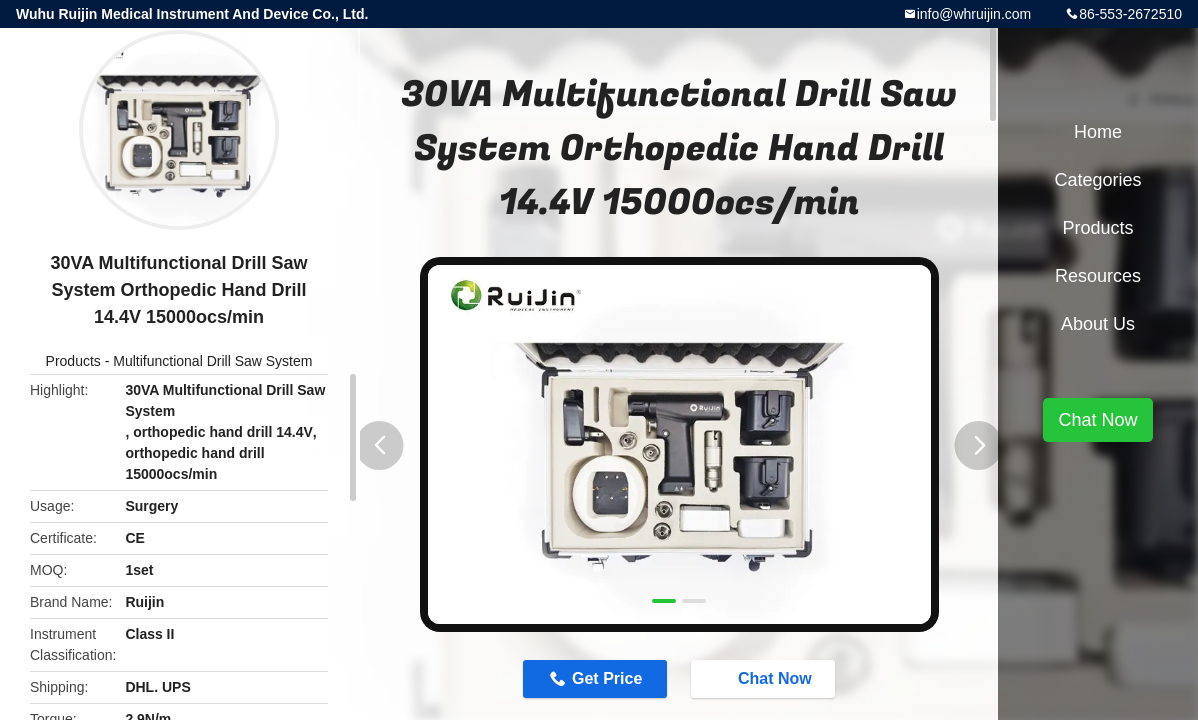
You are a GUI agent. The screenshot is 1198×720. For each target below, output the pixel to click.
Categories (1097, 180)
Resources (1098, 276)
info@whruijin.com (974, 14)
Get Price (607, 678)
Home (1098, 132)
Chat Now (765, 678)
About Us (1098, 324)
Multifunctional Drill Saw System (212, 361)
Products (73, 361)
